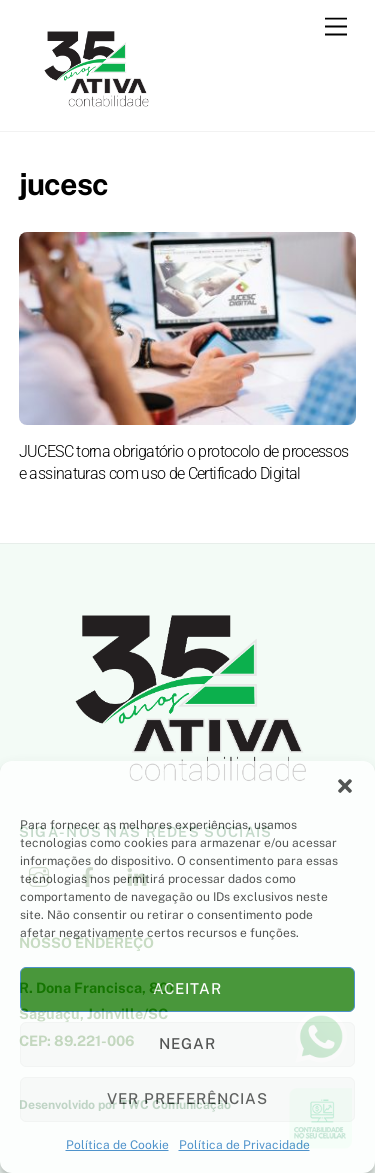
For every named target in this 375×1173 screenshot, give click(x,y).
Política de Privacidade (244, 1145)
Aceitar (187, 988)
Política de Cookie (117, 1145)
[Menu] (336, 27)
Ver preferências (187, 1098)
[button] (345, 786)
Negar (187, 1043)
